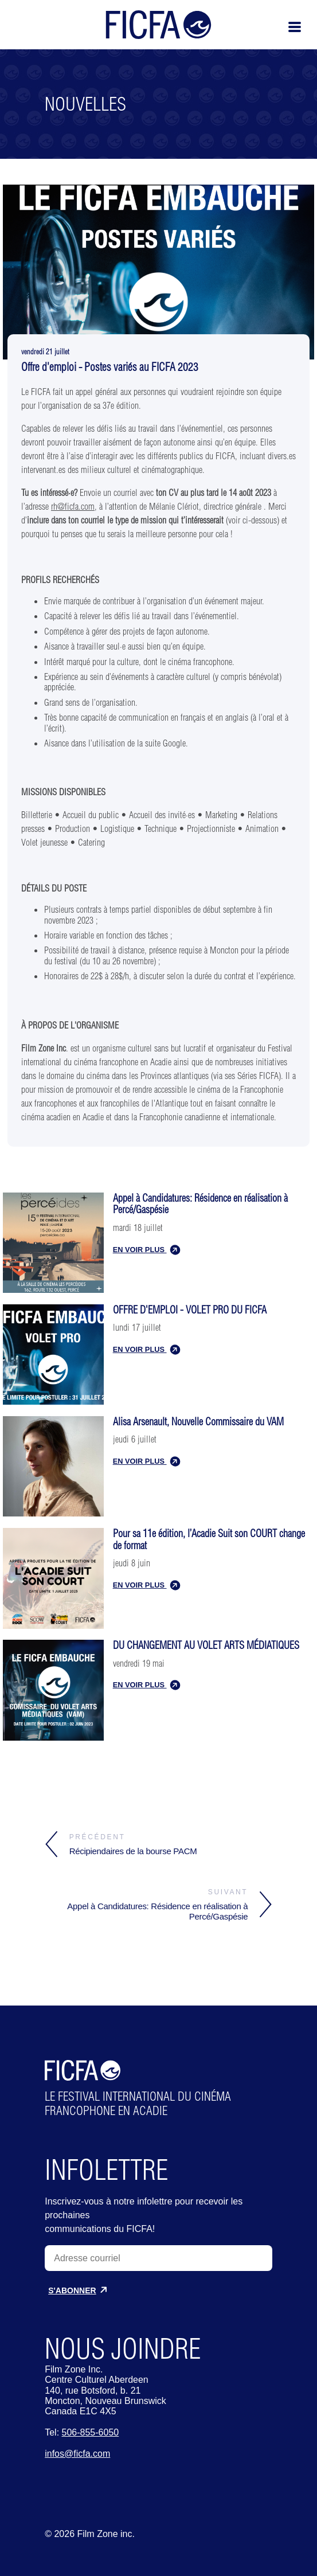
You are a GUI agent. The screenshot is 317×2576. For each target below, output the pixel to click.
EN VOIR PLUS (146, 1249)
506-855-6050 (90, 2432)
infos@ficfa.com (77, 2453)
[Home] (166, 37)
